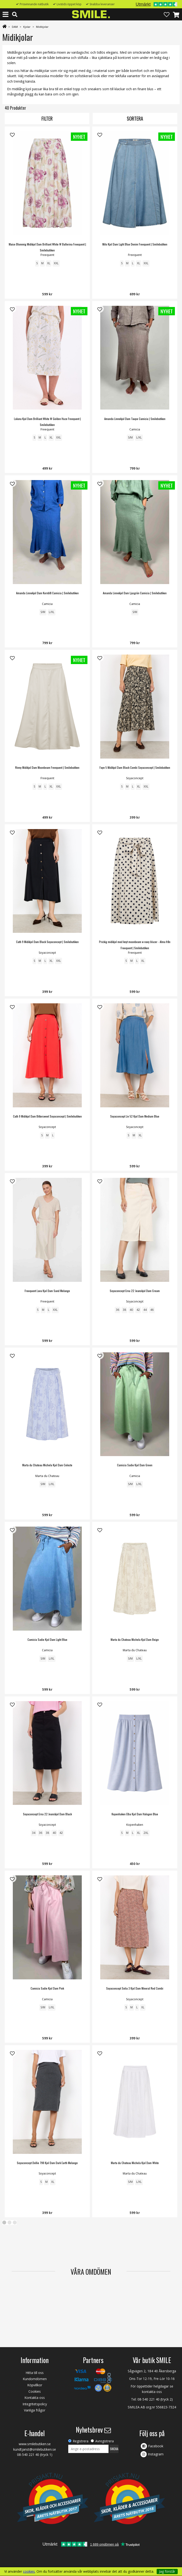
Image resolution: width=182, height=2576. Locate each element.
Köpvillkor (34, 2385)
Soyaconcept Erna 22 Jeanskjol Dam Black (47, 1814)
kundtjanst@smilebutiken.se (34, 2449)
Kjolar (27, 26)
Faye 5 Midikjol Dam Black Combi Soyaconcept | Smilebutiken (135, 767)
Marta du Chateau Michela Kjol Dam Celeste (47, 1465)
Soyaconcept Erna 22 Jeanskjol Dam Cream (135, 1291)
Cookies (34, 2391)
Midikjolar (42, 26)
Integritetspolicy (35, 2404)
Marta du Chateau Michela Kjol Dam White (135, 2163)
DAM (15, 26)
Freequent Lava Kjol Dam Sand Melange (47, 1291)
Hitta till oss (35, 2372)
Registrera (80, 2441)
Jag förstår (167, 2571)
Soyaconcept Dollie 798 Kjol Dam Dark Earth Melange (47, 2163)
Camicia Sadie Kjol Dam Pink (47, 1988)
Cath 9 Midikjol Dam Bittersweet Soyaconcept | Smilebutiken (47, 1116)
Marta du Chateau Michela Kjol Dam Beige (135, 1639)
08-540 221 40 (148, 2399)
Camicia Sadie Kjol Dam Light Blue (47, 1639)
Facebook (155, 2446)
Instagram (156, 2454)
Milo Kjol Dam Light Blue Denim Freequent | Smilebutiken (134, 244)
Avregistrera (104, 2441)
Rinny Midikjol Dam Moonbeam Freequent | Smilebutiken (47, 767)
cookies (29, 2571)
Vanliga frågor (34, 2410)
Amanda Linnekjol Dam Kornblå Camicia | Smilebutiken (47, 593)
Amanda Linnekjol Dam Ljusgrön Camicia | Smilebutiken (135, 593)
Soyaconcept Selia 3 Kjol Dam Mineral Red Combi (134, 1988)
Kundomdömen (35, 2379)
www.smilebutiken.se (35, 2444)
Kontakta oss (34, 2397)
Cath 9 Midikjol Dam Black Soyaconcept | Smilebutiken (47, 942)
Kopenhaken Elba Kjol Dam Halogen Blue (135, 1814)
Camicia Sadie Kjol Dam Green (134, 1465)
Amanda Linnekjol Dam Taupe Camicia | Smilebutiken (134, 419)
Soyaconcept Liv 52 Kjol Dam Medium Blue (134, 1116)
